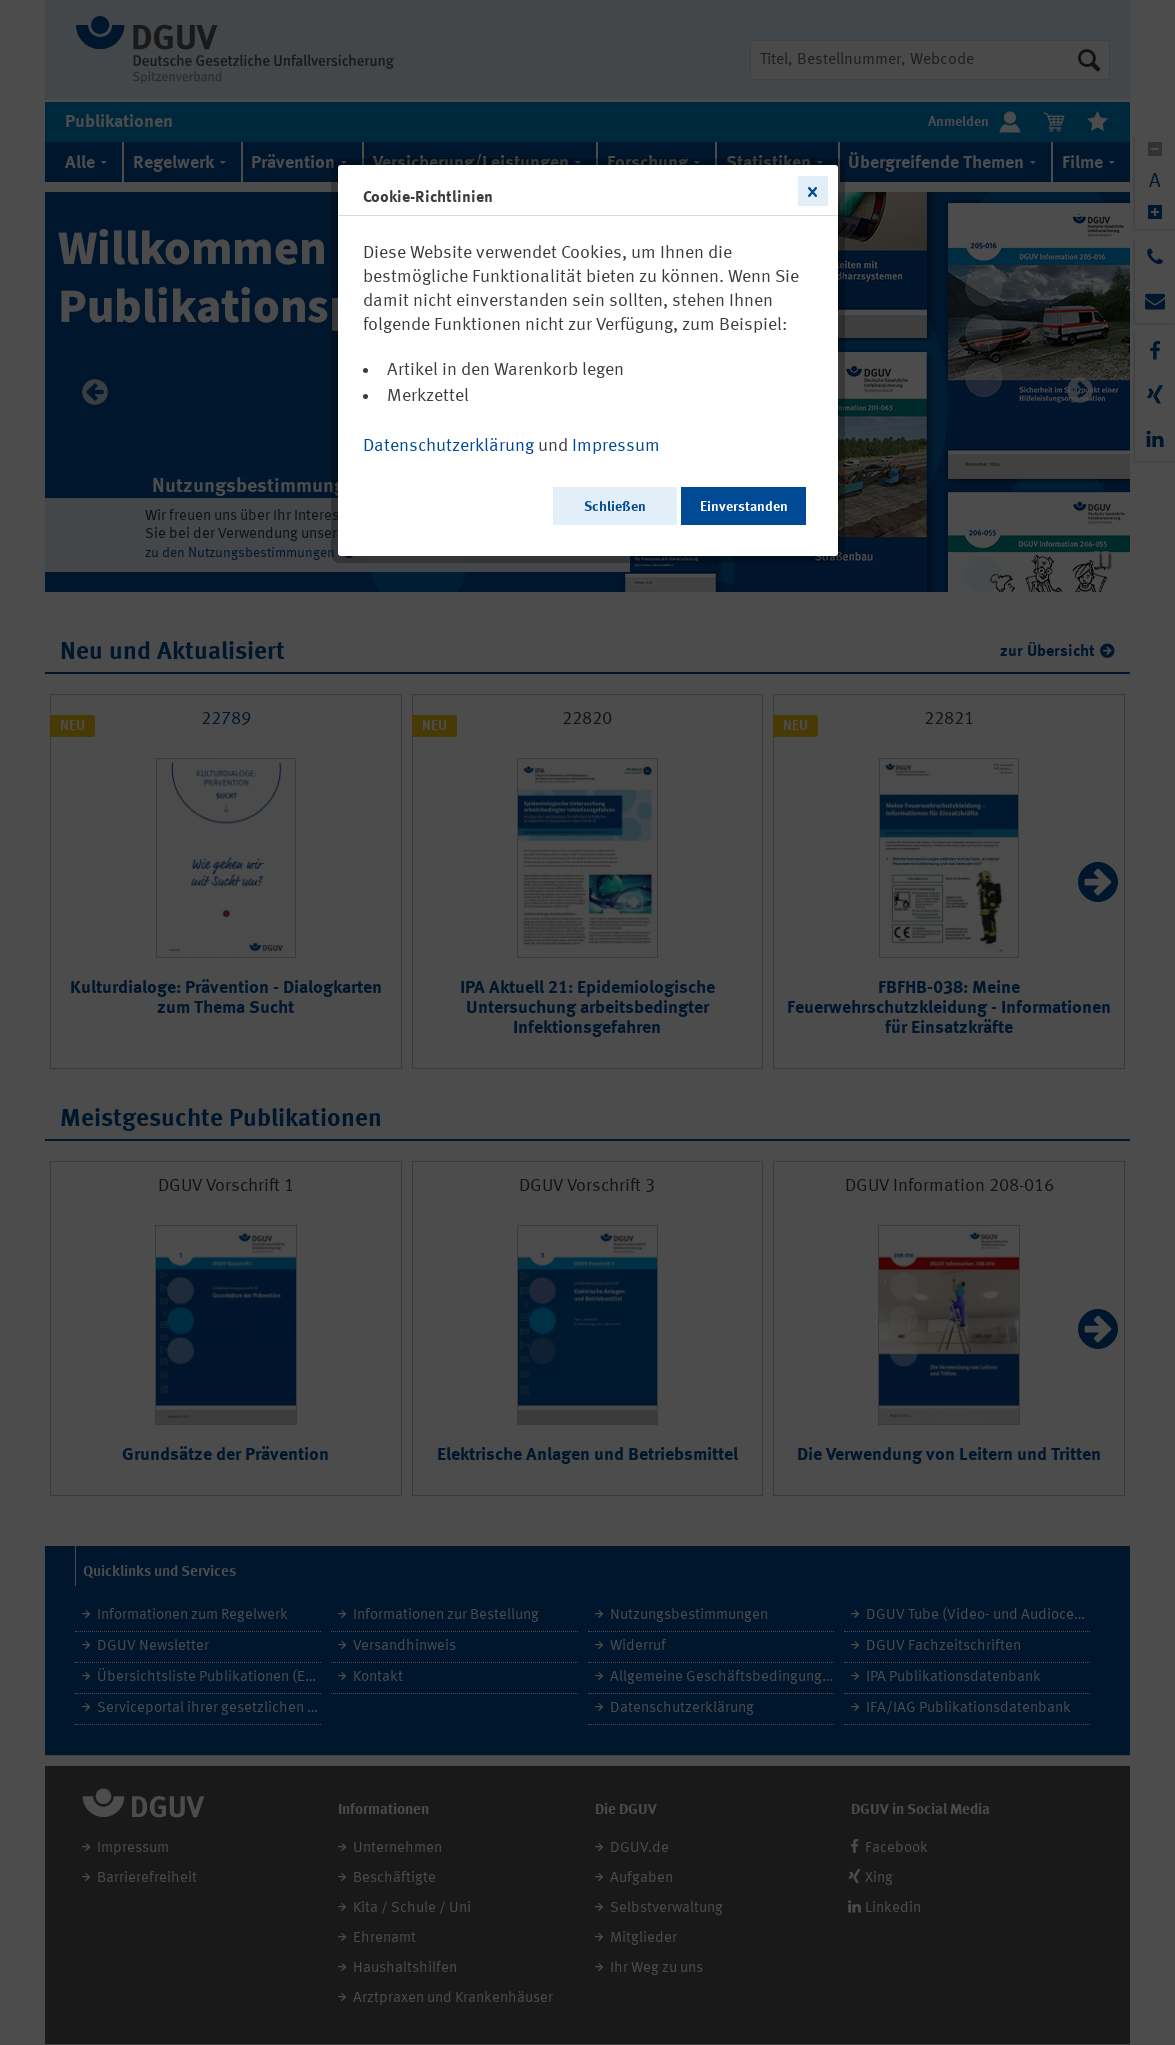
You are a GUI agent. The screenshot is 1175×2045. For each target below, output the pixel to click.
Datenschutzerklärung (448, 446)
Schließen (615, 507)
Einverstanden (744, 507)
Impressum (616, 446)
